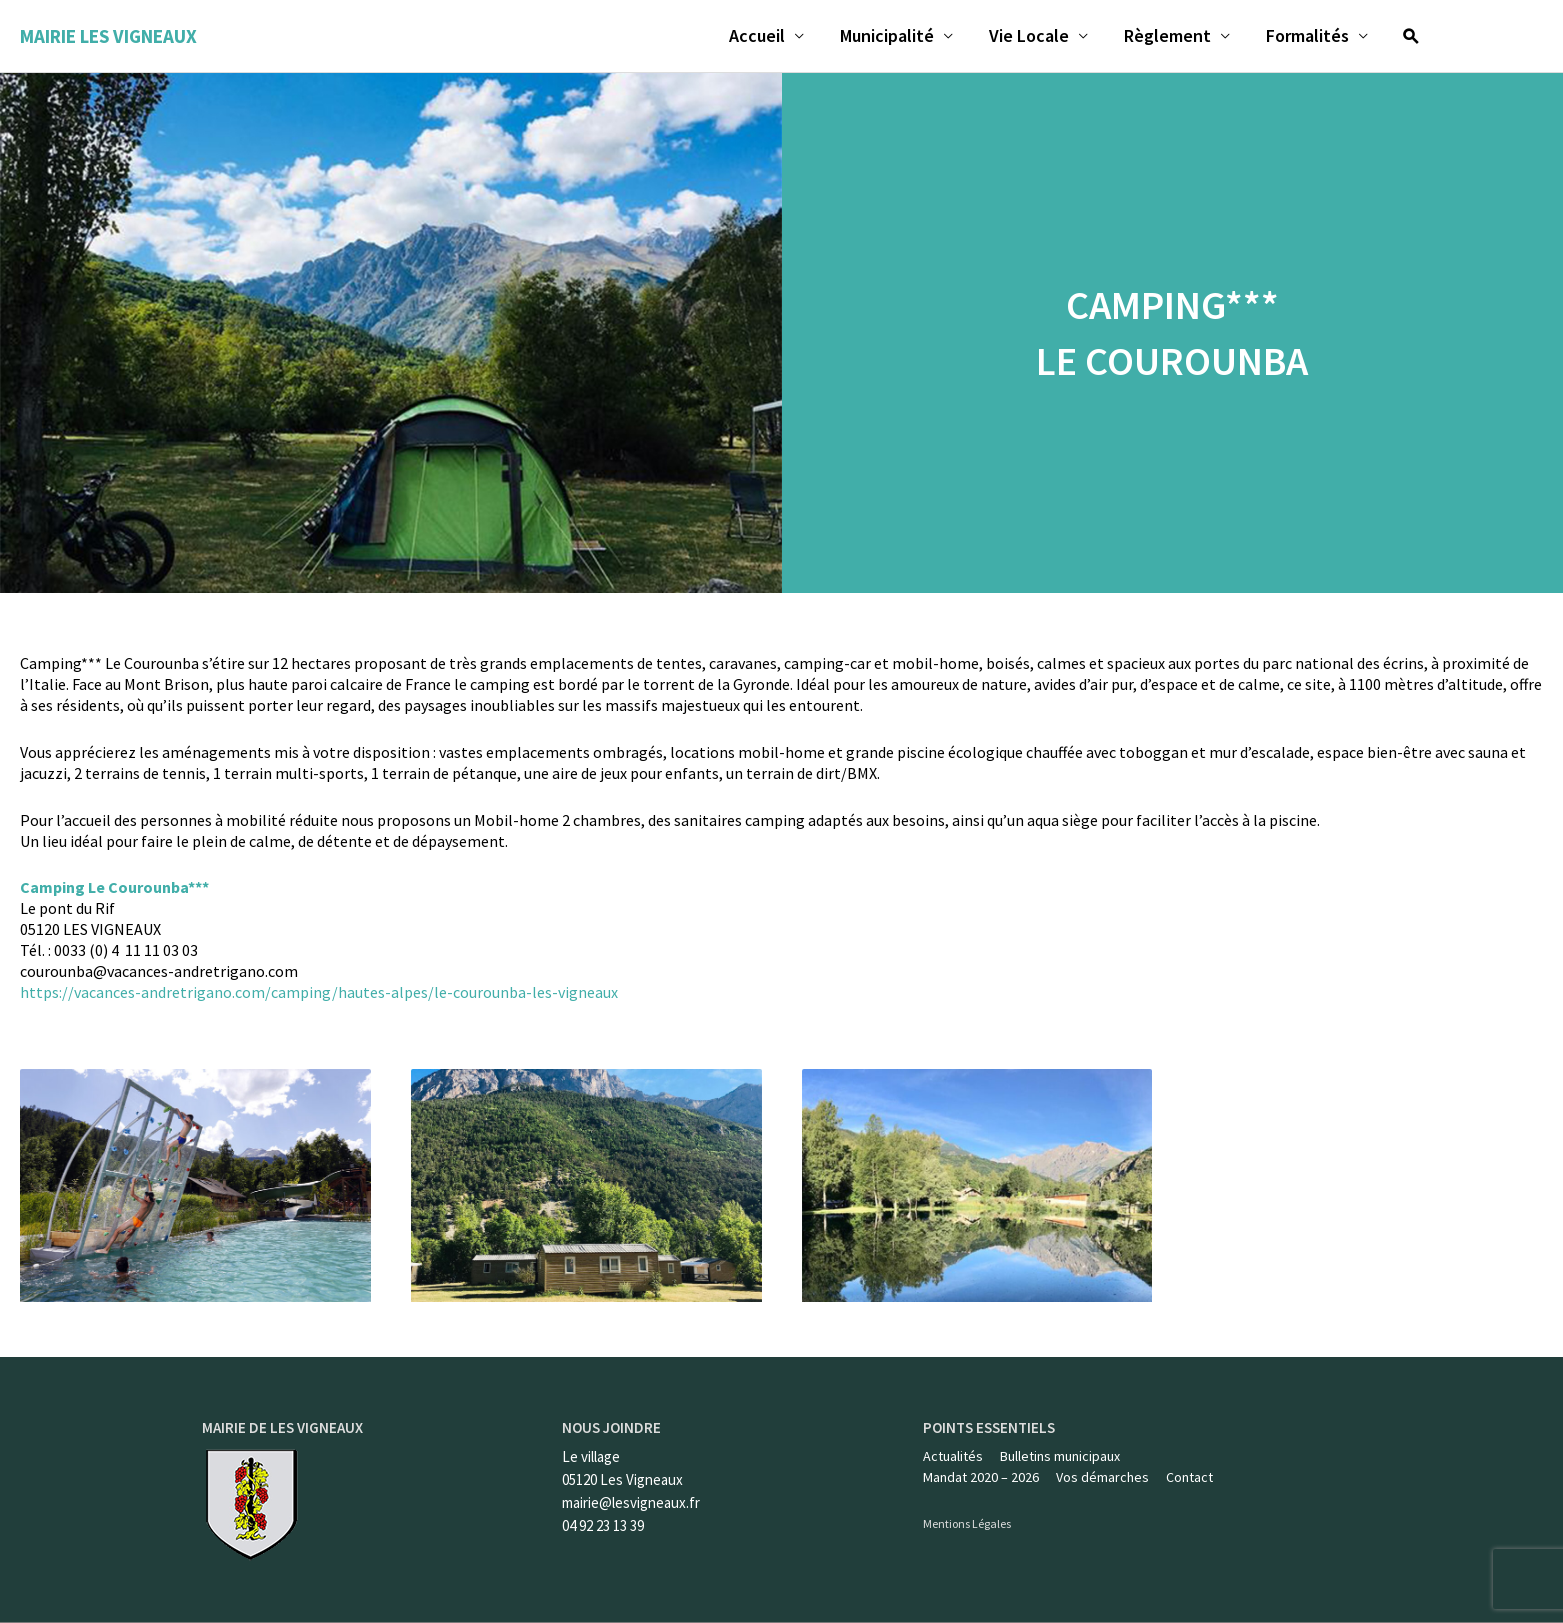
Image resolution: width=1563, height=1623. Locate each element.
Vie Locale (1029, 35)
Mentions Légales (967, 1524)
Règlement (1167, 35)
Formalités (1307, 35)
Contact (1189, 1478)
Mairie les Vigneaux (108, 36)
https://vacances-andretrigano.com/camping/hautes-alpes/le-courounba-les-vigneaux (319, 992)
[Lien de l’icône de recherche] (1411, 36)
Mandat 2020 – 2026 (981, 1478)
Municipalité (887, 35)
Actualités (953, 1456)
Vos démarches (1102, 1478)
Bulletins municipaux (1060, 1456)
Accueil (757, 35)
